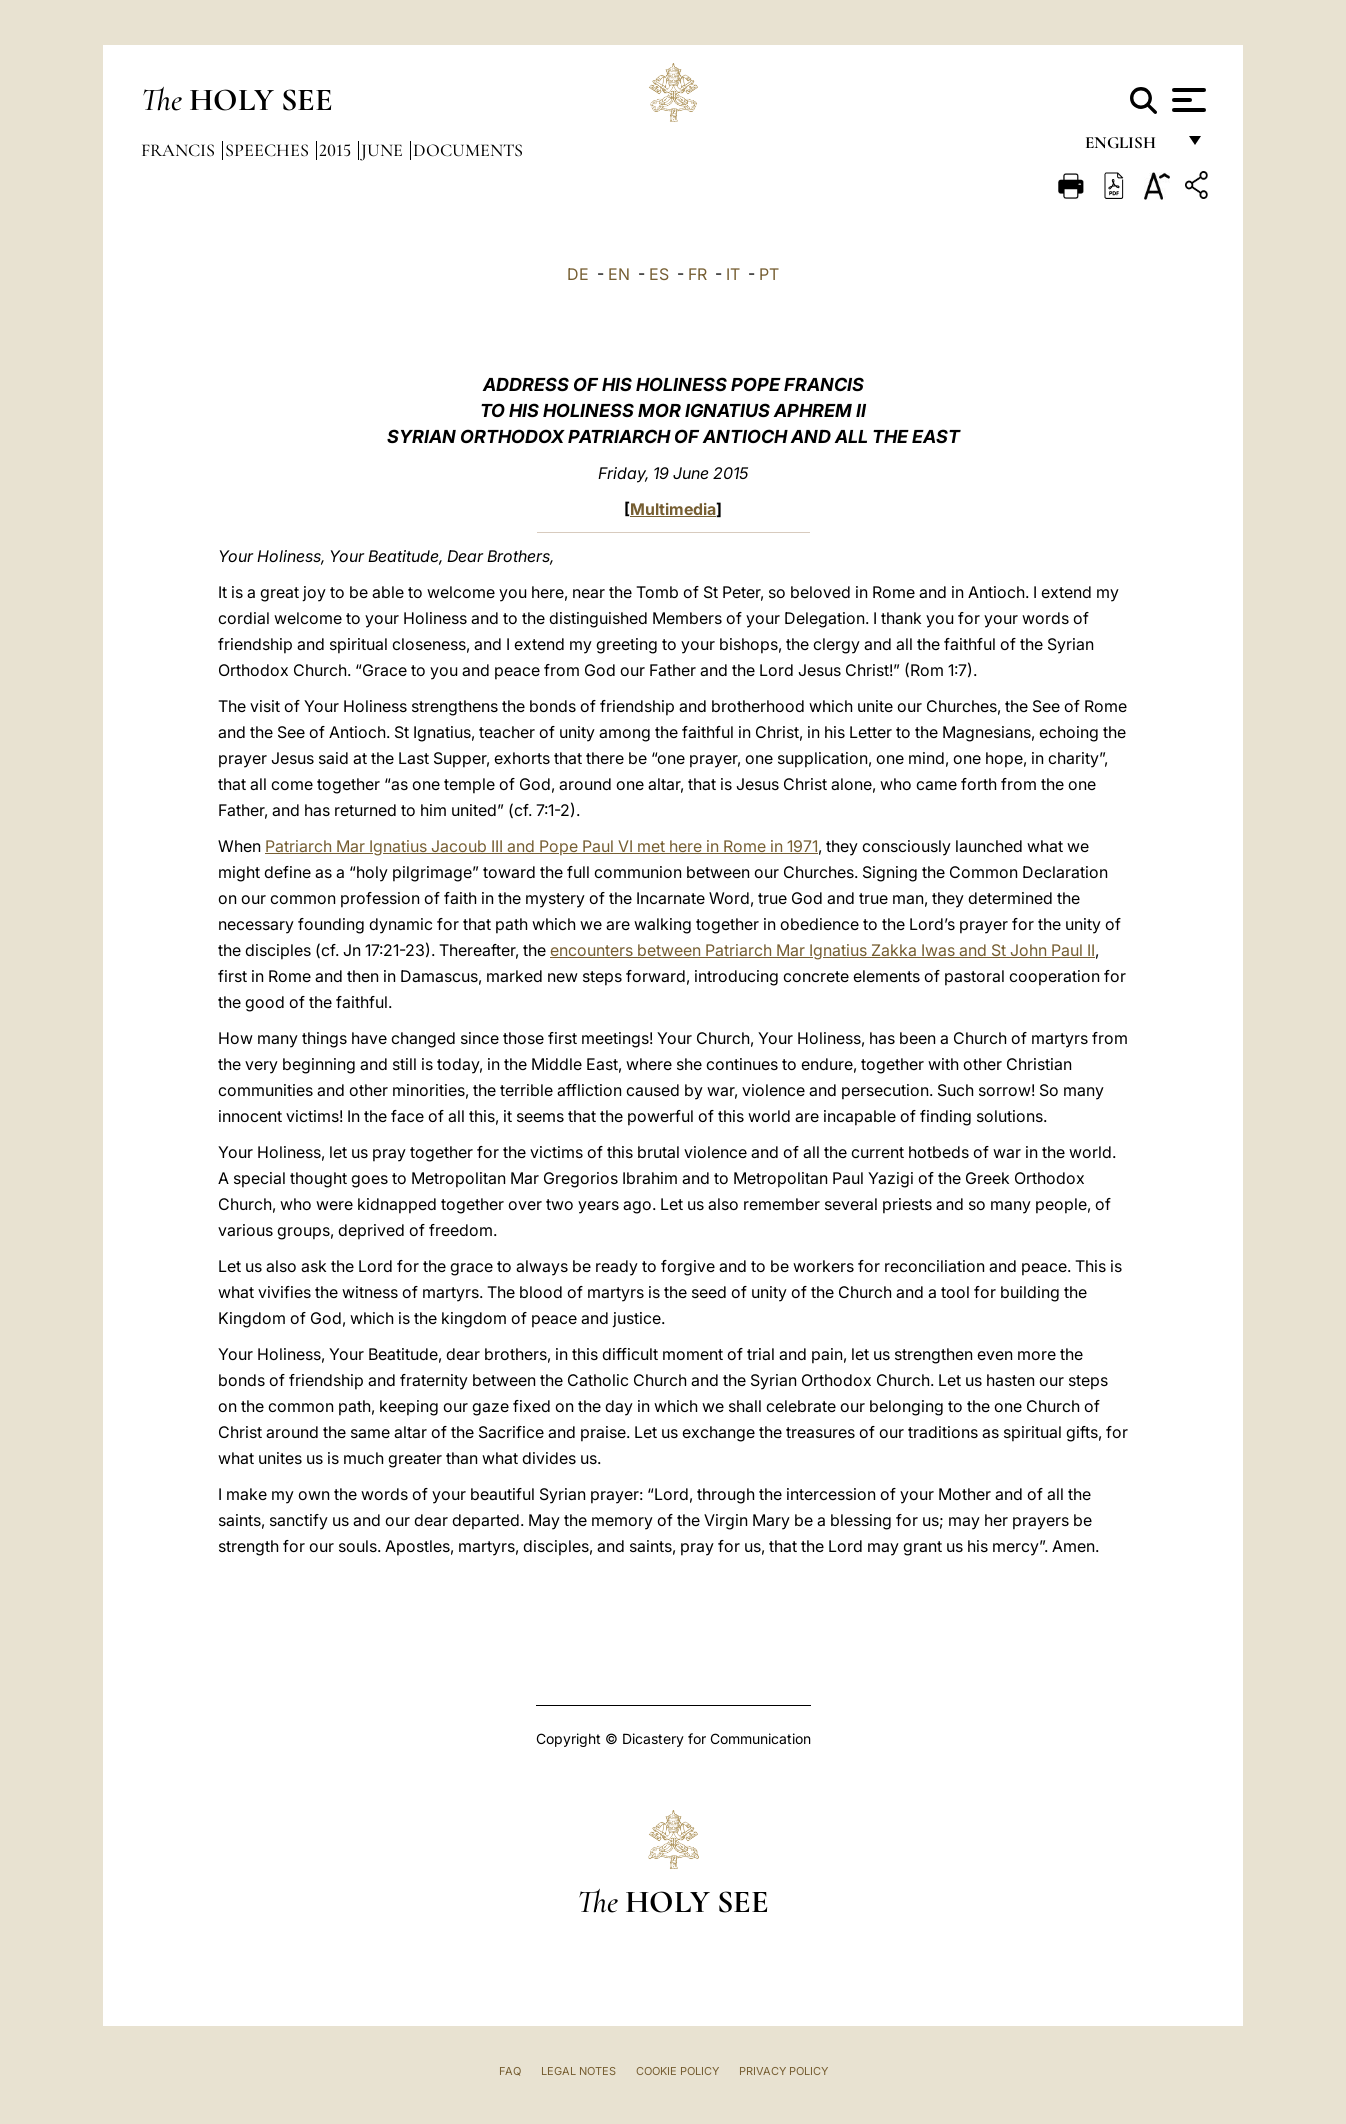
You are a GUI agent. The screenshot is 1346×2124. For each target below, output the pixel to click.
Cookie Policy (677, 2071)
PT (769, 274)
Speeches (269, 150)
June (384, 150)
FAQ (510, 2071)
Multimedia (673, 509)
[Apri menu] (1186, 100)
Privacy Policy (783, 2071)
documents (468, 150)
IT (733, 274)
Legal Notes (578, 2071)
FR (697, 274)
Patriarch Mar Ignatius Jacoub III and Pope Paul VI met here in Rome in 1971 (541, 846)
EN (619, 274)
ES (659, 274)
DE (578, 274)
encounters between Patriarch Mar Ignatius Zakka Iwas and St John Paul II (822, 950)
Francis (180, 150)
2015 (337, 150)
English (1129, 147)
